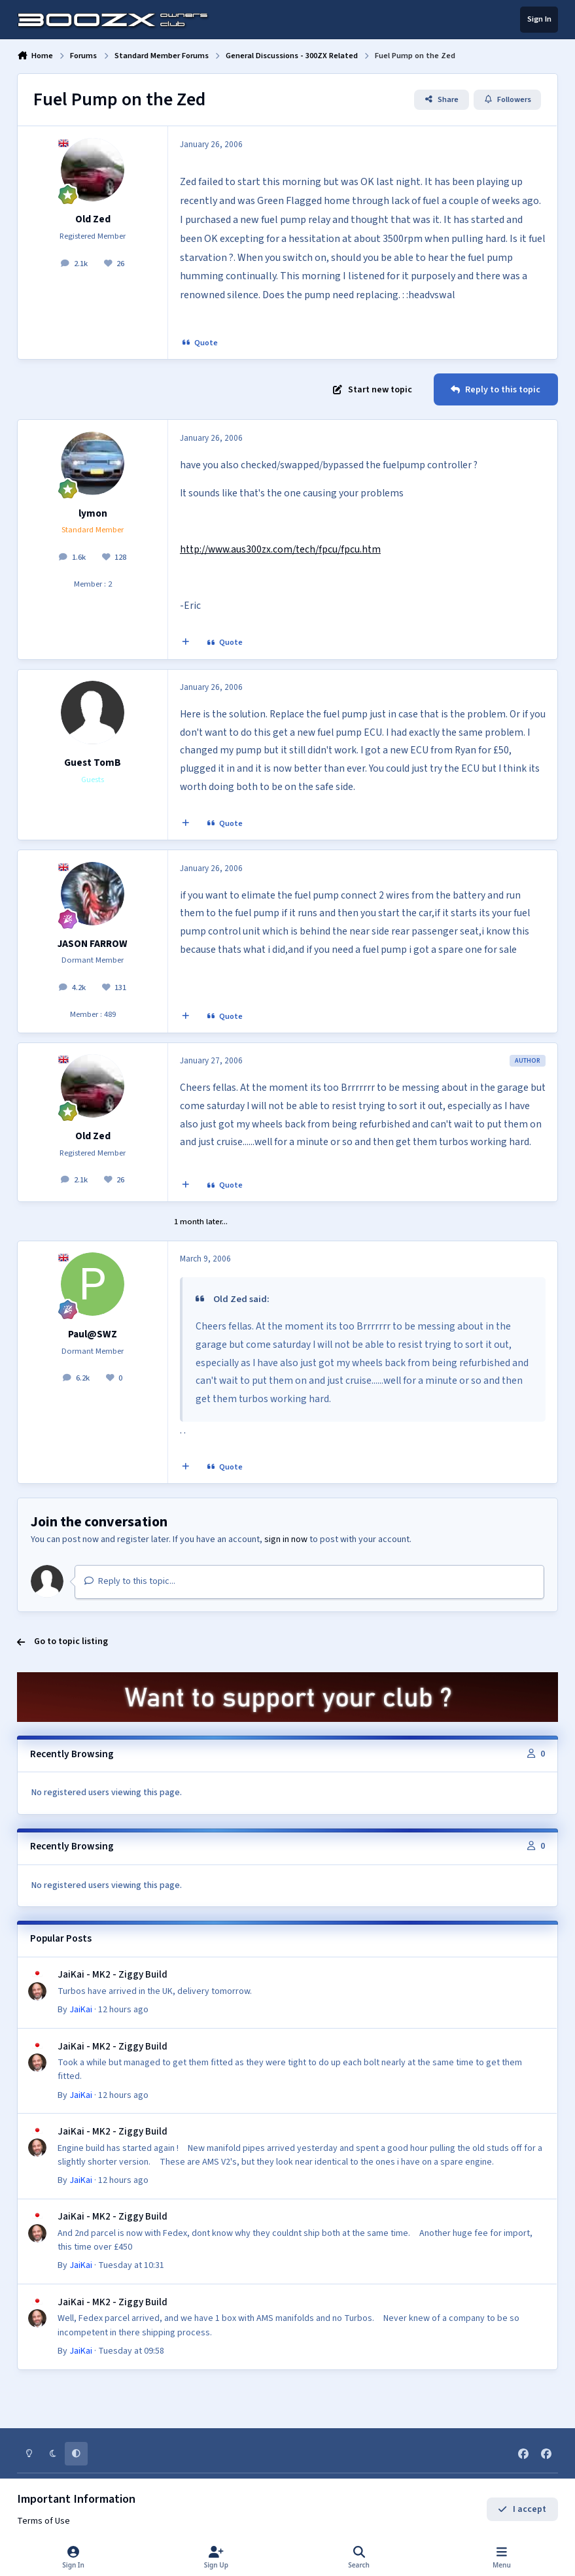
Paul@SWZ (92, 1334)
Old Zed (93, 219)
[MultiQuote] (185, 642)
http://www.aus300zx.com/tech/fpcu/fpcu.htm (280, 549)
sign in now (285, 1539)
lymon (92, 513)
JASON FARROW (93, 943)
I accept (522, 2509)
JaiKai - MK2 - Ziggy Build (112, 1975)
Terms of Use (43, 2521)
